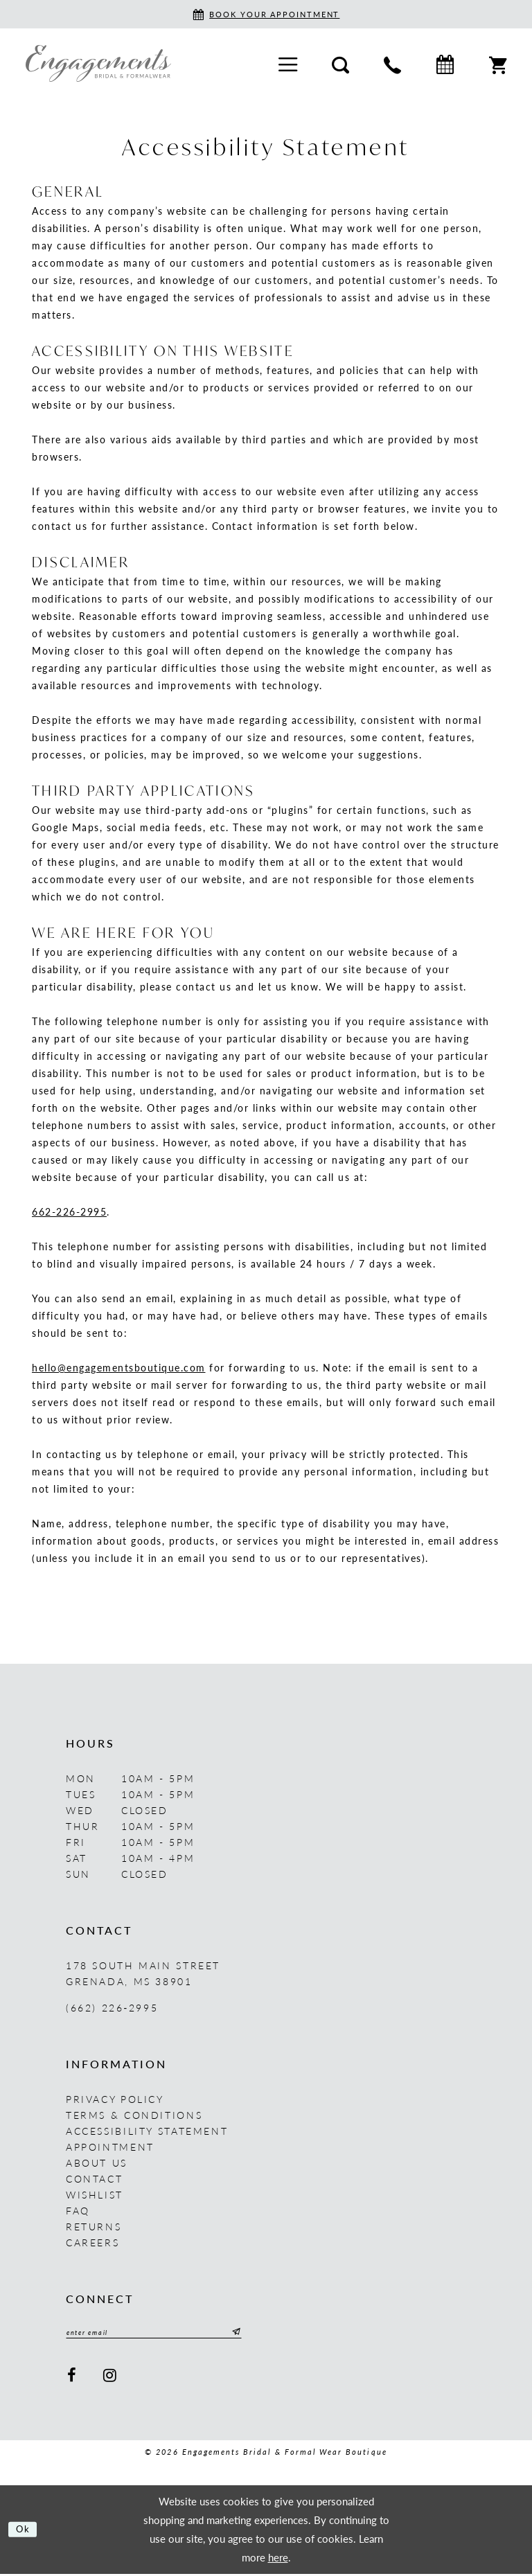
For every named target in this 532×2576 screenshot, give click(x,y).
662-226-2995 (69, 1211)
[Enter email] (170, 2333)
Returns (93, 2226)
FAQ (78, 2210)
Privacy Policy (115, 2099)
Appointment (110, 2146)
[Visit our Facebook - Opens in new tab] (72, 2377)
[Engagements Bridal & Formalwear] (98, 63)
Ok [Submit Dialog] (26, 2531)
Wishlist (94, 2194)
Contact (94, 2178)
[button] (287, 63)
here (278, 2559)
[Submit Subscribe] (265, 2333)
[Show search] (340, 63)
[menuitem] (287, 63)
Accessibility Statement (147, 2131)
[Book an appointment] (266, 14)
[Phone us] (392, 63)
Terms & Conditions (134, 2115)
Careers (92, 2242)
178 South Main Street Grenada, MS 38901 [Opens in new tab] (143, 1973)
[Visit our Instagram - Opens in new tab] (111, 2377)
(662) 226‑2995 (112, 2007)
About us (96, 2162)
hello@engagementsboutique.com (119, 1367)
